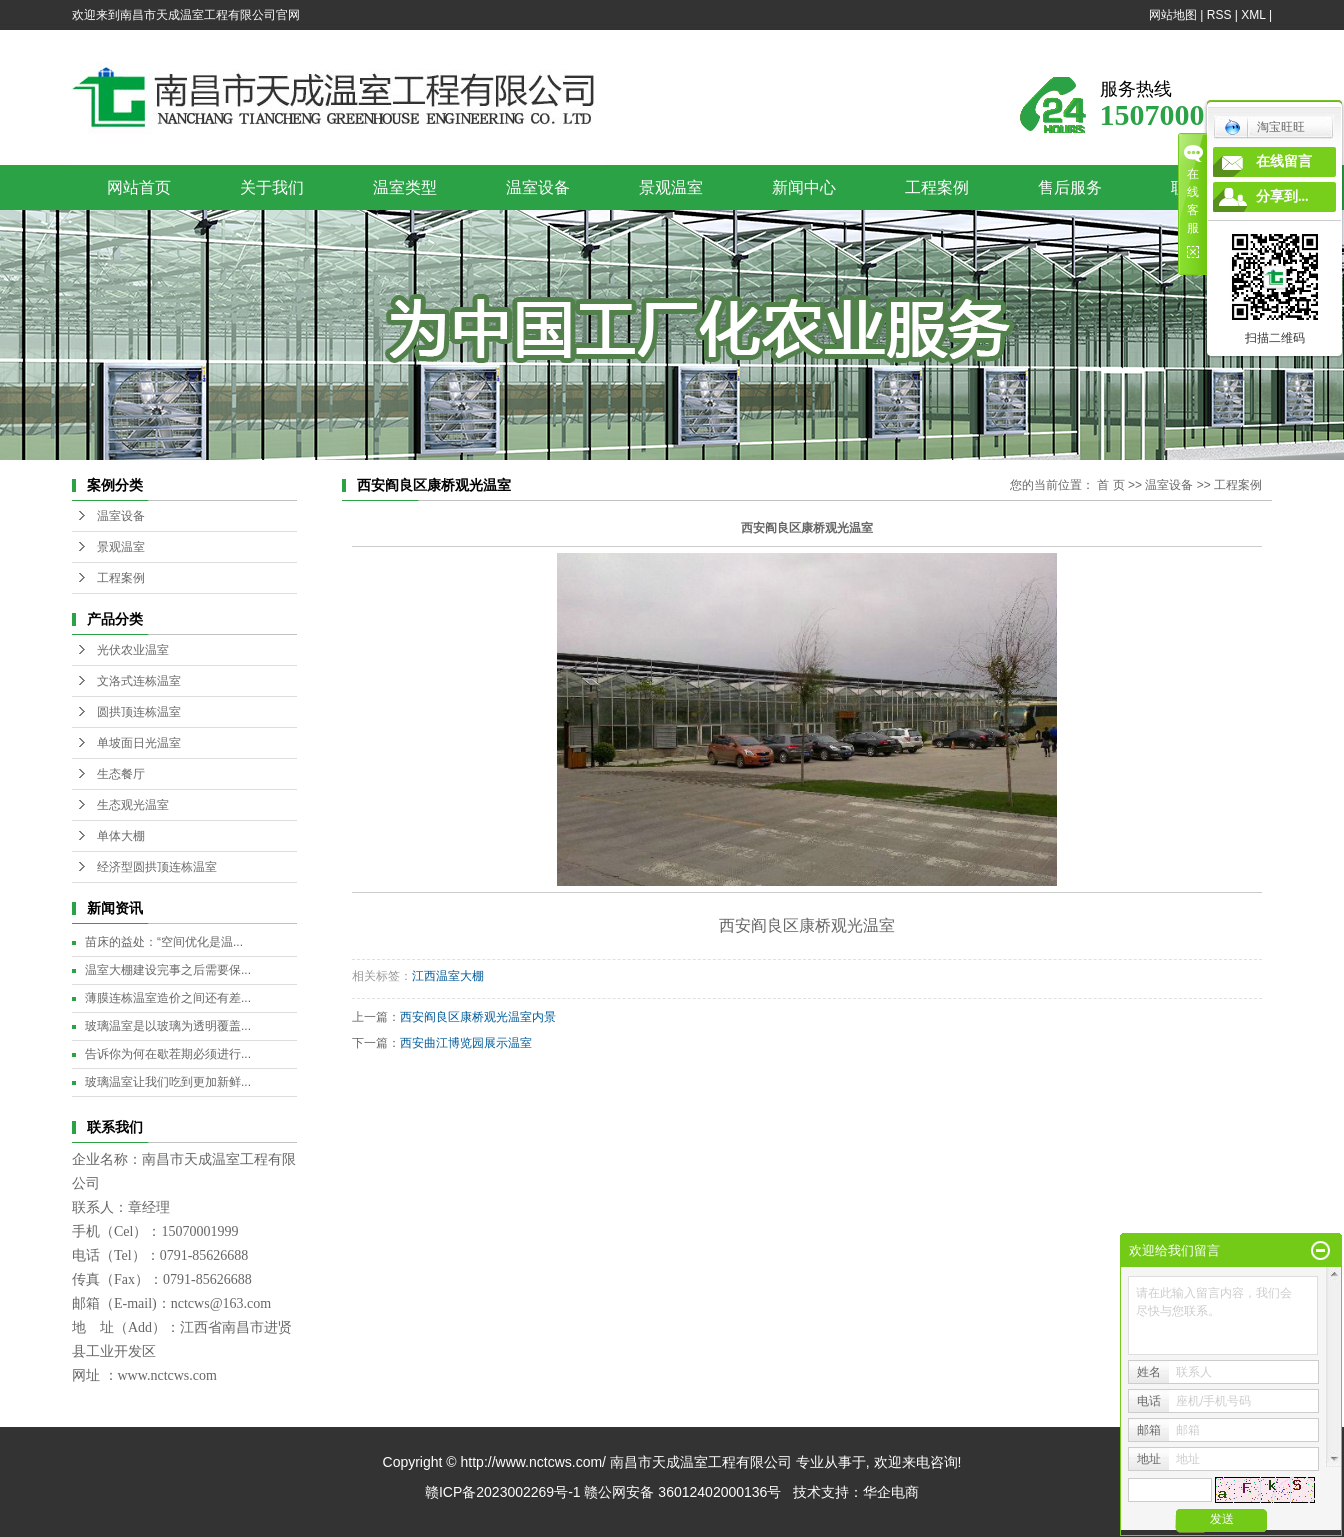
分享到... (1282, 196)
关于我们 (272, 187)
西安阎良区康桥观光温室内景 (478, 1017)
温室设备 (538, 187)
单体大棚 (121, 836)
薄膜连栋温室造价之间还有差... (168, 998)
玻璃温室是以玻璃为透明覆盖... (168, 1026)
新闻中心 (804, 187)
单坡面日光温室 (139, 743)
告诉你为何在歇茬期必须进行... (168, 1054)
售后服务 (1070, 187)
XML (1253, 15)
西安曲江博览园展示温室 (466, 1043)
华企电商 (891, 1492)
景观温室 (671, 187)
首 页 (1110, 485)
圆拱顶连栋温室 (139, 712)
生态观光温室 (133, 805)
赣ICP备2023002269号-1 (503, 1492)
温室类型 (405, 187)
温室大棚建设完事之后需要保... (168, 970)
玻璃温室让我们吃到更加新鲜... (168, 1082)
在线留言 (1284, 161)
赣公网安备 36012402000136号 (682, 1492)
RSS (1219, 15)
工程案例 (937, 187)
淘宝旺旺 (1264, 127)
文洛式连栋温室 (139, 681)
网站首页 (139, 187)
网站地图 (1173, 15)
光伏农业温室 (133, 650)
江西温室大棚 (448, 976)
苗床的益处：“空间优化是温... (164, 942)
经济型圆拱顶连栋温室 (157, 867)
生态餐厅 (121, 774)
